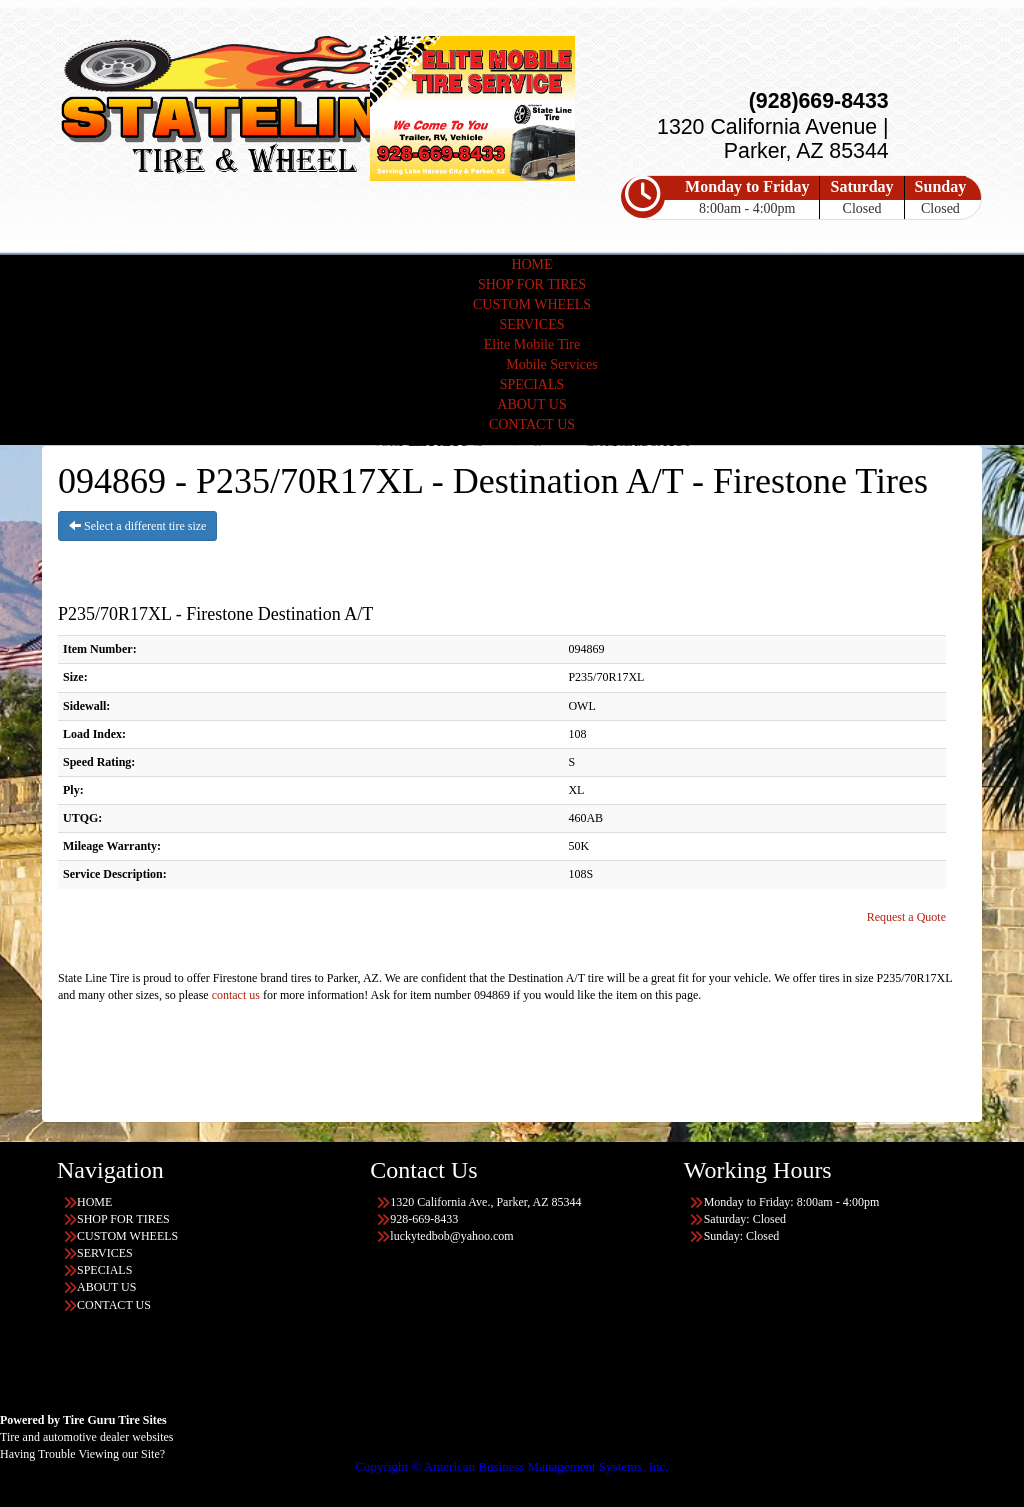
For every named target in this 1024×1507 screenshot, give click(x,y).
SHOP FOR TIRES (532, 284)
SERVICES (531, 324)
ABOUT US (531, 404)
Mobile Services (551, 364)
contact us (236, 995)
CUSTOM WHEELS (532, 304)
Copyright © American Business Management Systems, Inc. (511, 1466)
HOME (531, 264)
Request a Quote (906, 917)
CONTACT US (532, 424)
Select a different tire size (137, 526)
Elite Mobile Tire (532, 344)
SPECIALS (532, 384)
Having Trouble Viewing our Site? (82, 1454)
